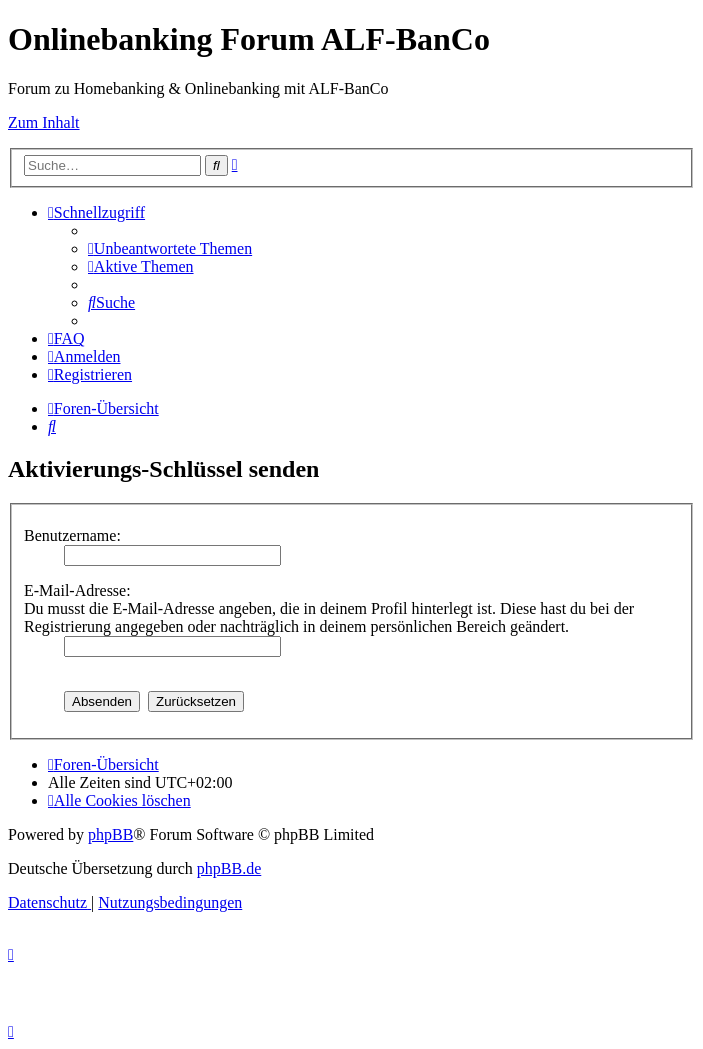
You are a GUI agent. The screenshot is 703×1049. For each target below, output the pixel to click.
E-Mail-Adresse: (77, 590)
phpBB (110, 834)
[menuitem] (170, 248)
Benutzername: (72, 535)
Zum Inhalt (44, 122)
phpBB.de (229, 868)
